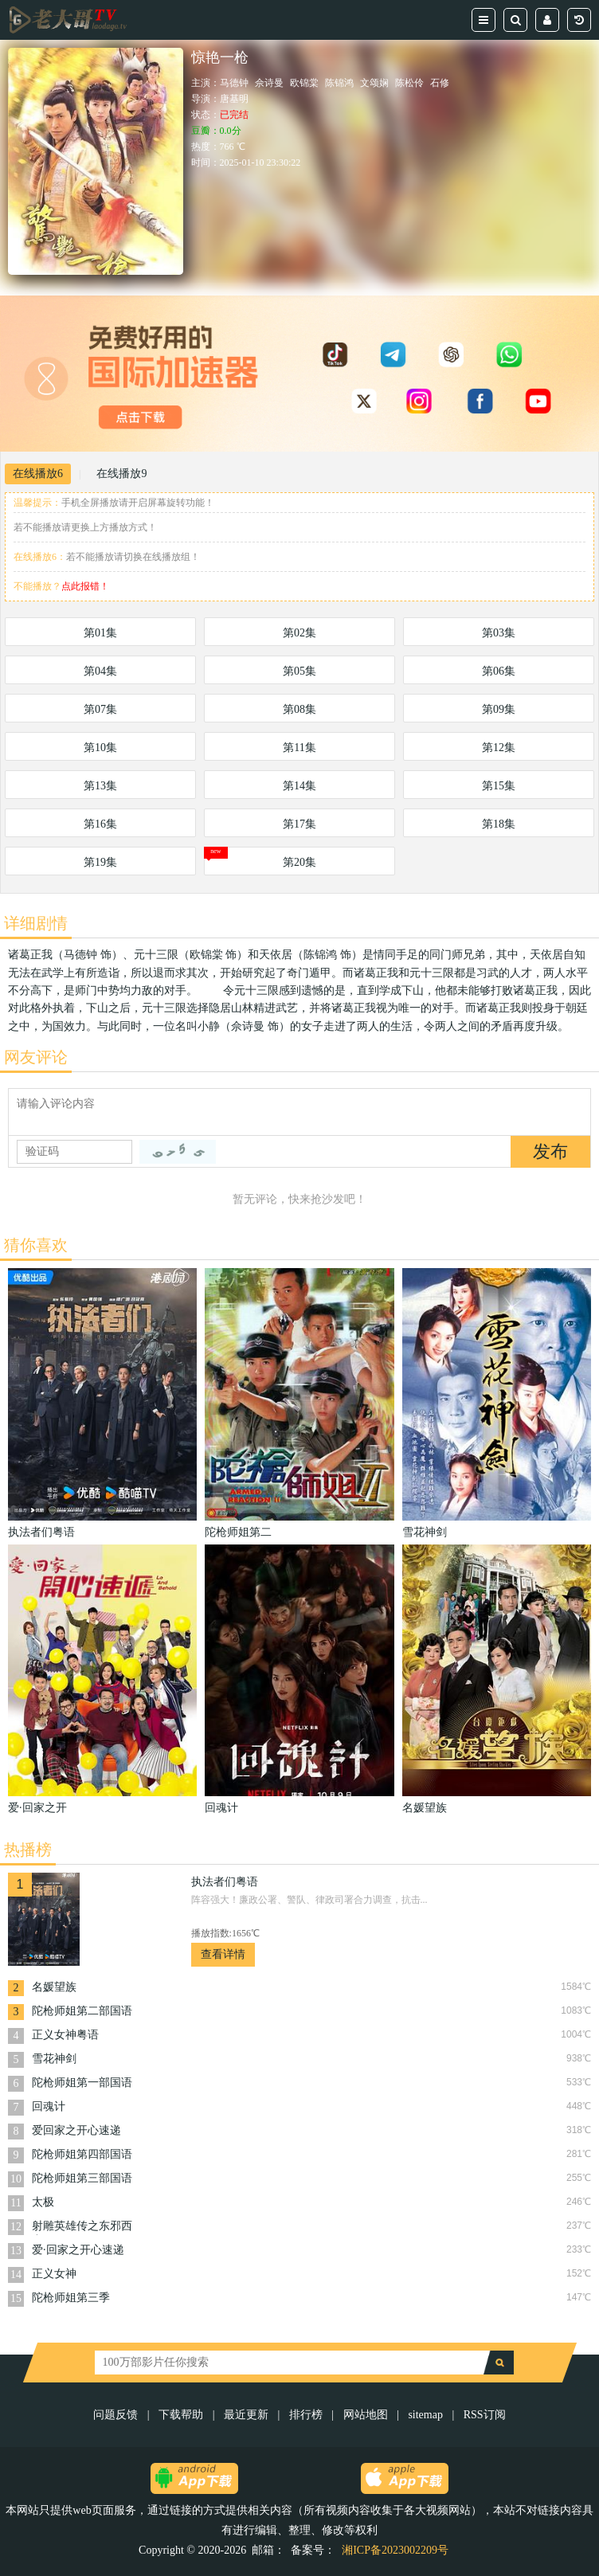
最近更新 (246, 2415)
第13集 (100, 786)
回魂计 (48, 2106)
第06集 (498, 671)
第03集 (498, 633)
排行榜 (306, 2415)
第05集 (299, 671)
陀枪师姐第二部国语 (82, 2011)
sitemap (425, 2415)
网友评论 (36, 1057)
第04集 (100, 671)
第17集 (299, 824)
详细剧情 (36, 923)
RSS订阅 (485, 2415)
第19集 (100, 862)
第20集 (299, 862)
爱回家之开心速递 (76, 2130)
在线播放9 (121, 474)
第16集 (100, 824)
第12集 (498, 748)
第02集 (299, 633)
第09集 (498, 709)
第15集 (498, 786)
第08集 (299, 709)
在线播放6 (38, 474)
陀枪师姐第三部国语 (82, 2178)
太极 (43, 2202)
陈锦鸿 (339, 82)
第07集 (100, 709)
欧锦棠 (304, 82)
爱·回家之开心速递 (78, 2250)
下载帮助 (181, 2415)
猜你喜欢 (36, 1245)
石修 (439, 82)
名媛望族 (54, 1987)
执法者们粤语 (224, 1882)
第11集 (299, 748)
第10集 (100, 748)
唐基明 (234, 98)
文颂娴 (374, 82)
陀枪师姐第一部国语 (82, 2083)
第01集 (100, 633)
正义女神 (54, 2274)
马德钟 (234, 82)
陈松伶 (409, 82)
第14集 (299, 786)
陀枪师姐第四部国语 (82, 2154)
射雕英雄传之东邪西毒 (82, 2227)
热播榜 (28, 1849)
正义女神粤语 (65, 2035)
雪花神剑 (54, 2059)
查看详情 (223, 1954)
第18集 (498, 824)
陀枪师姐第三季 (71, 2298)
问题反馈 (117, 2415)
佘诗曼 (269, 82)
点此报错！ (85, 586)
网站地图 (365, 2415)
